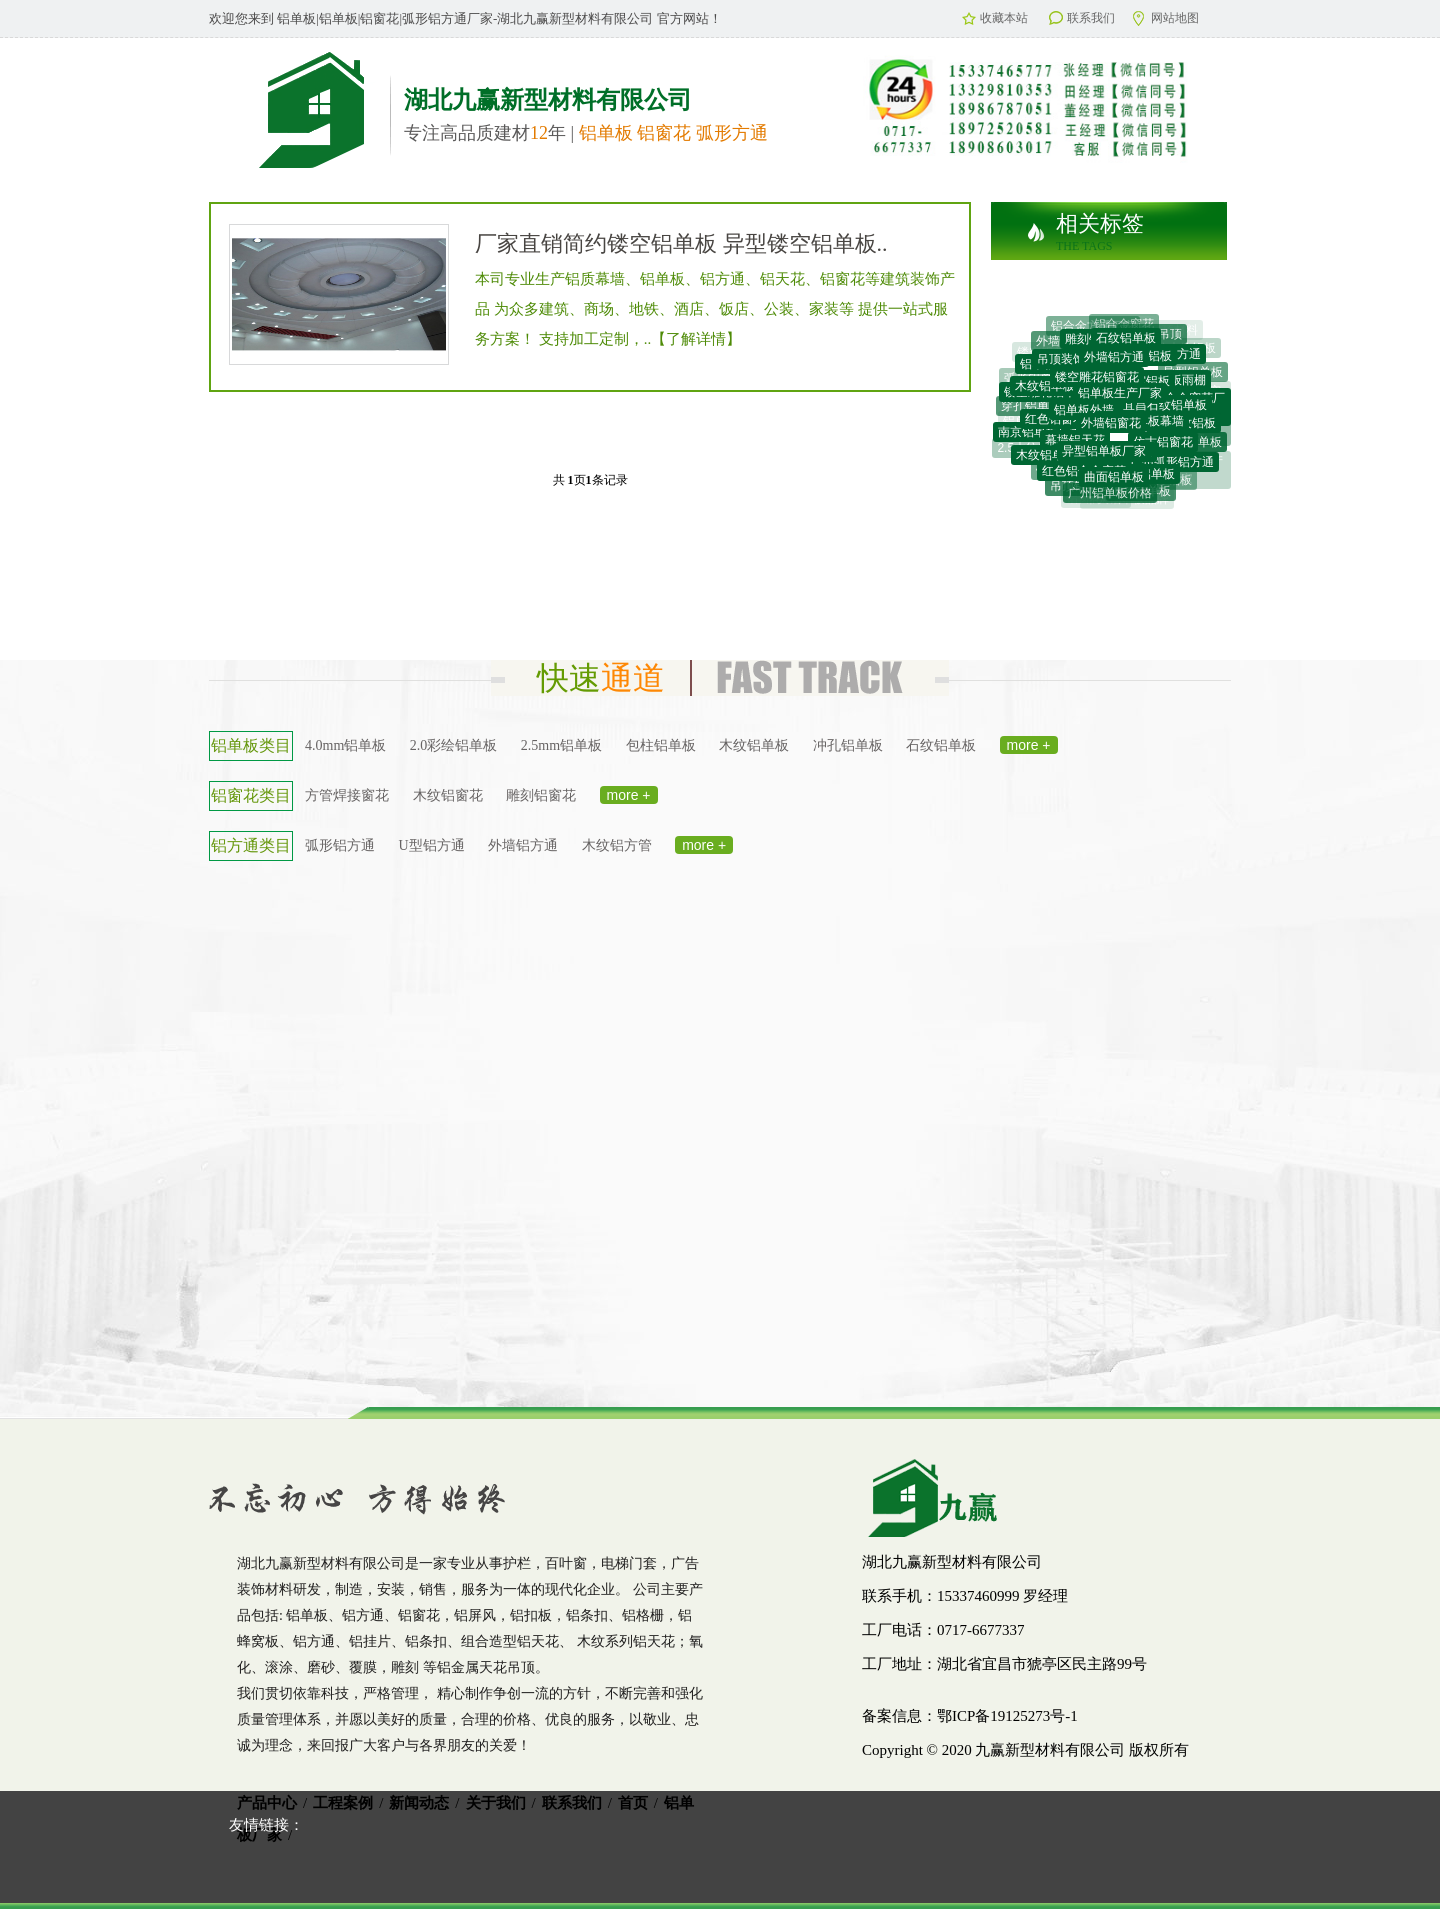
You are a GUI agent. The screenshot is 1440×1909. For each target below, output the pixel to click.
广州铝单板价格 (1110, 495)
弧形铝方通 (340, 845)
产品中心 (267, 1803)
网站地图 (1166, 18)
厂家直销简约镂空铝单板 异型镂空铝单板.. (681, 243)
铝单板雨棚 (1176, 384)
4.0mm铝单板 (345, 745)
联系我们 (1082, 18)
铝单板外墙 (1084, 416)
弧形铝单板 (1034, 379)
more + (1029, 745)
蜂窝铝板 (1146, 386)
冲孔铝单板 (848, 745)
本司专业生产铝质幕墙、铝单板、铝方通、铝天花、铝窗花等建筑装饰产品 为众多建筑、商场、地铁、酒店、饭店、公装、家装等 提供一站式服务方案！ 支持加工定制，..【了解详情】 (715, 309)
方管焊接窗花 (347, 795)
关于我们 (496, 1803)
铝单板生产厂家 (1120, 399)
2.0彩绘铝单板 (454, 745)
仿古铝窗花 (1163, 446)
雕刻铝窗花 (541, 795)
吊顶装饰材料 (1073, 362)
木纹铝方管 (617, 845)
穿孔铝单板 (1031, 407)
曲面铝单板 (1114, 481)
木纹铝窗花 (448, 795)
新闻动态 (419, 1803)
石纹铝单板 (1126, 341)
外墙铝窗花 (1111, 429)
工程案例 (343, 1803)
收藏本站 (995, 18)
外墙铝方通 (1114, 362)
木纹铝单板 (754, 745)
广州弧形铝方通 (1172, 465)
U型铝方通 (432, 845)
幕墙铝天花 (1075, 444)
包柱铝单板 (661, 745)
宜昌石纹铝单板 (1165, 409)
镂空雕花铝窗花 (1097, 382)
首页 (633, 1803)
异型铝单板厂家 (1104, 456)
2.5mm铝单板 (561, 745)
